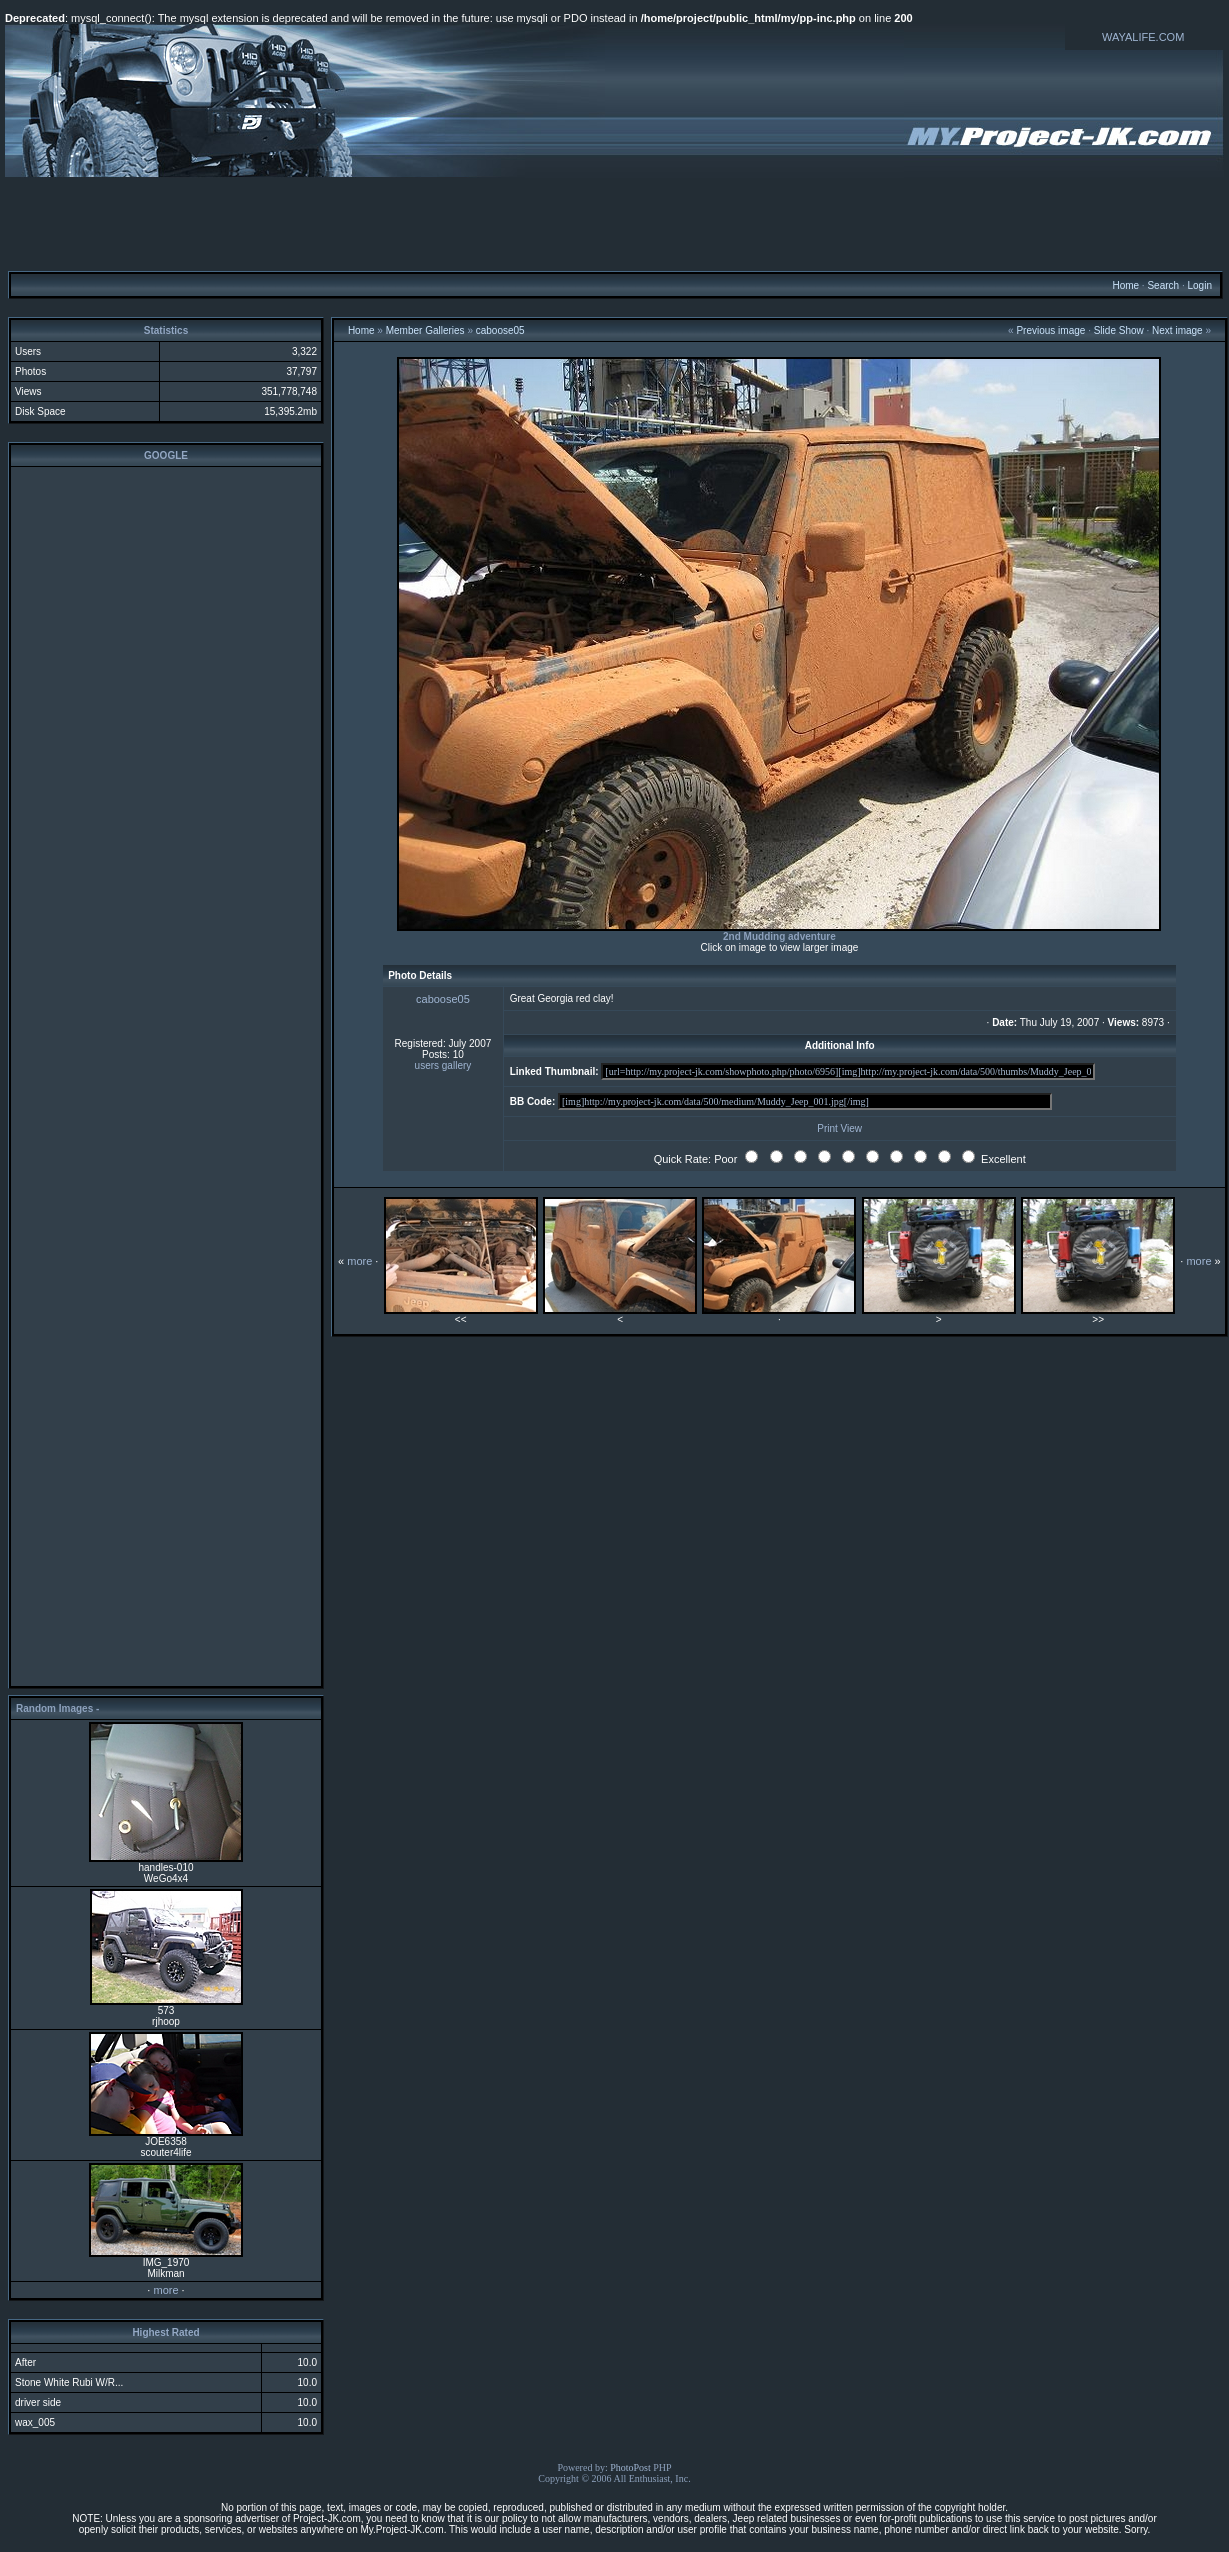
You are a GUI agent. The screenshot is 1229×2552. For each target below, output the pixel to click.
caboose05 (500, 330)
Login (1199, 285)
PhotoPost (630, 2467)
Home (1125, 285)
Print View (839, 1128)
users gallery (443, 1065)
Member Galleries (425, 330)
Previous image (1050, 330)
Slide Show (1119, 330)
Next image (1177, 330)
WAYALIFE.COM (1143, 37)
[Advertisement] (615, 223)
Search (1163, 285)
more (165, 2290)
